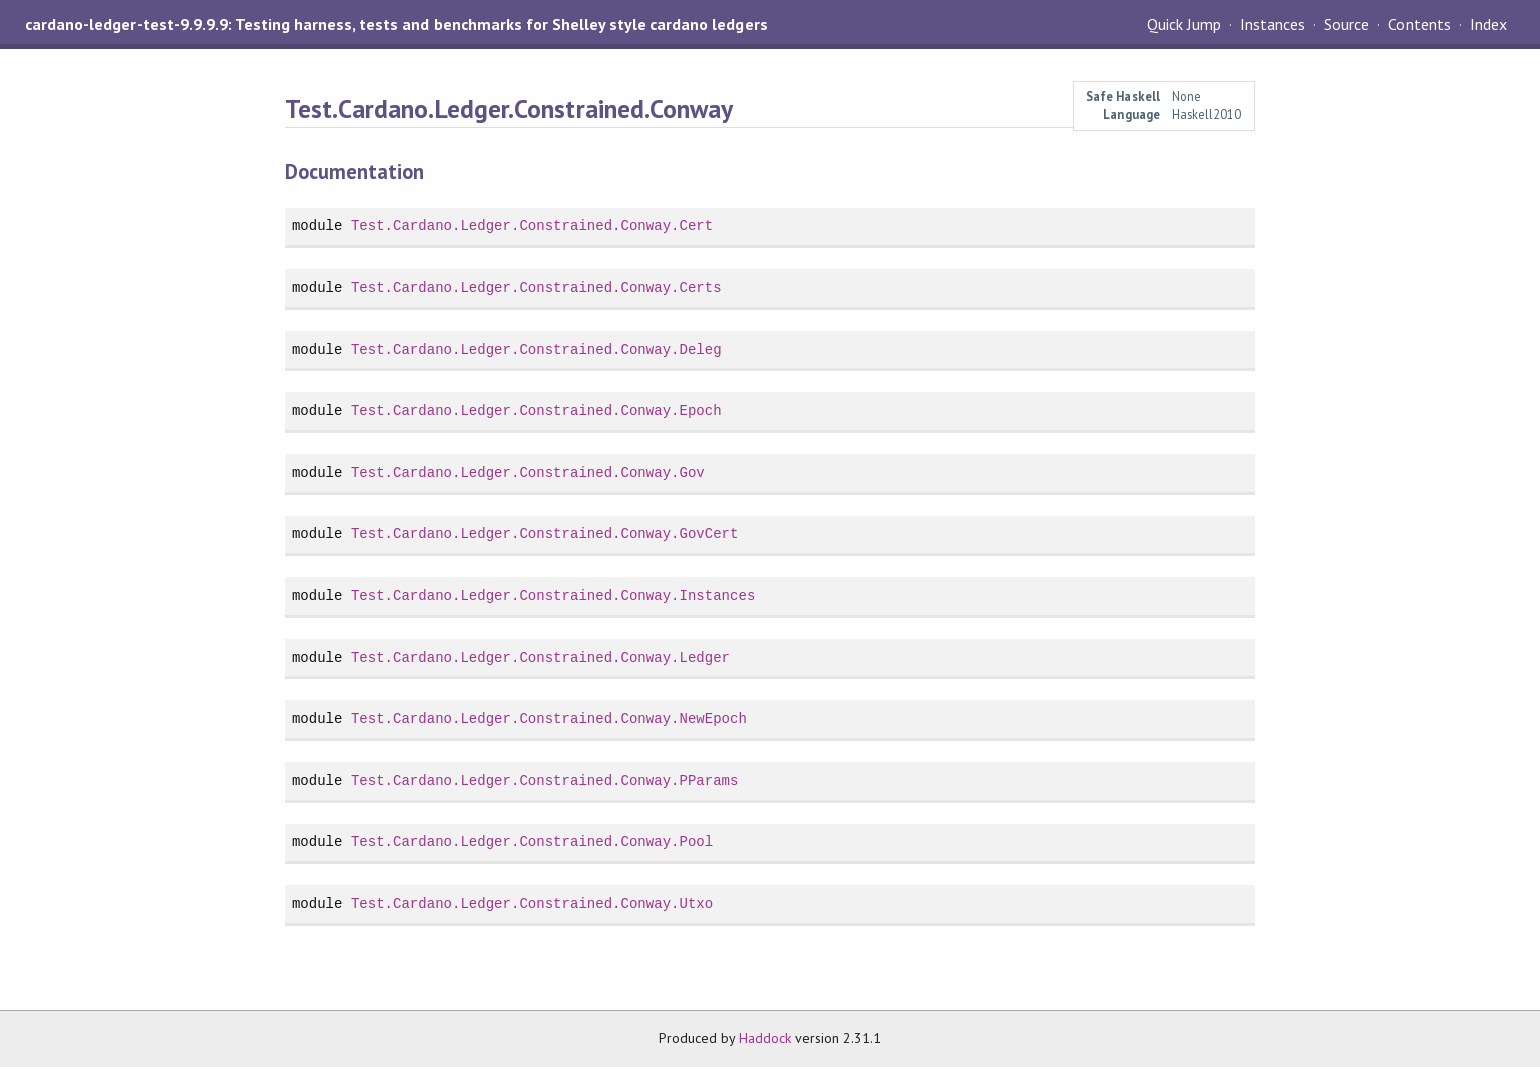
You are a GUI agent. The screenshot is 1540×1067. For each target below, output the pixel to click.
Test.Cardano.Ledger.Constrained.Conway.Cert (532, 225)
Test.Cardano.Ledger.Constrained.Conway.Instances (553, 595)
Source (1346, 24)
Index (1488, 24)
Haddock (765, 1038)
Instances (1272, 24)
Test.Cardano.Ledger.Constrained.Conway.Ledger (540, 657)
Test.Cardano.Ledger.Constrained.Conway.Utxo (532, 903)
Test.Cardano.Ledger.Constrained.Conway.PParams (545, 780)
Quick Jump (1184, 24)
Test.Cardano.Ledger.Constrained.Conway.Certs (536, 287)
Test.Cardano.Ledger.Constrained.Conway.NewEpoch (549, 718)
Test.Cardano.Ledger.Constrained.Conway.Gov (528, 472)
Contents (1419, 24)
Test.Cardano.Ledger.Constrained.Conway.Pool (532, 841)
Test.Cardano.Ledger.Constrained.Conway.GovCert (545, 533)
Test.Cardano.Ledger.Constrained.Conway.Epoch (536, 410)
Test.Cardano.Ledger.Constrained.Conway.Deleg (536, 349)
